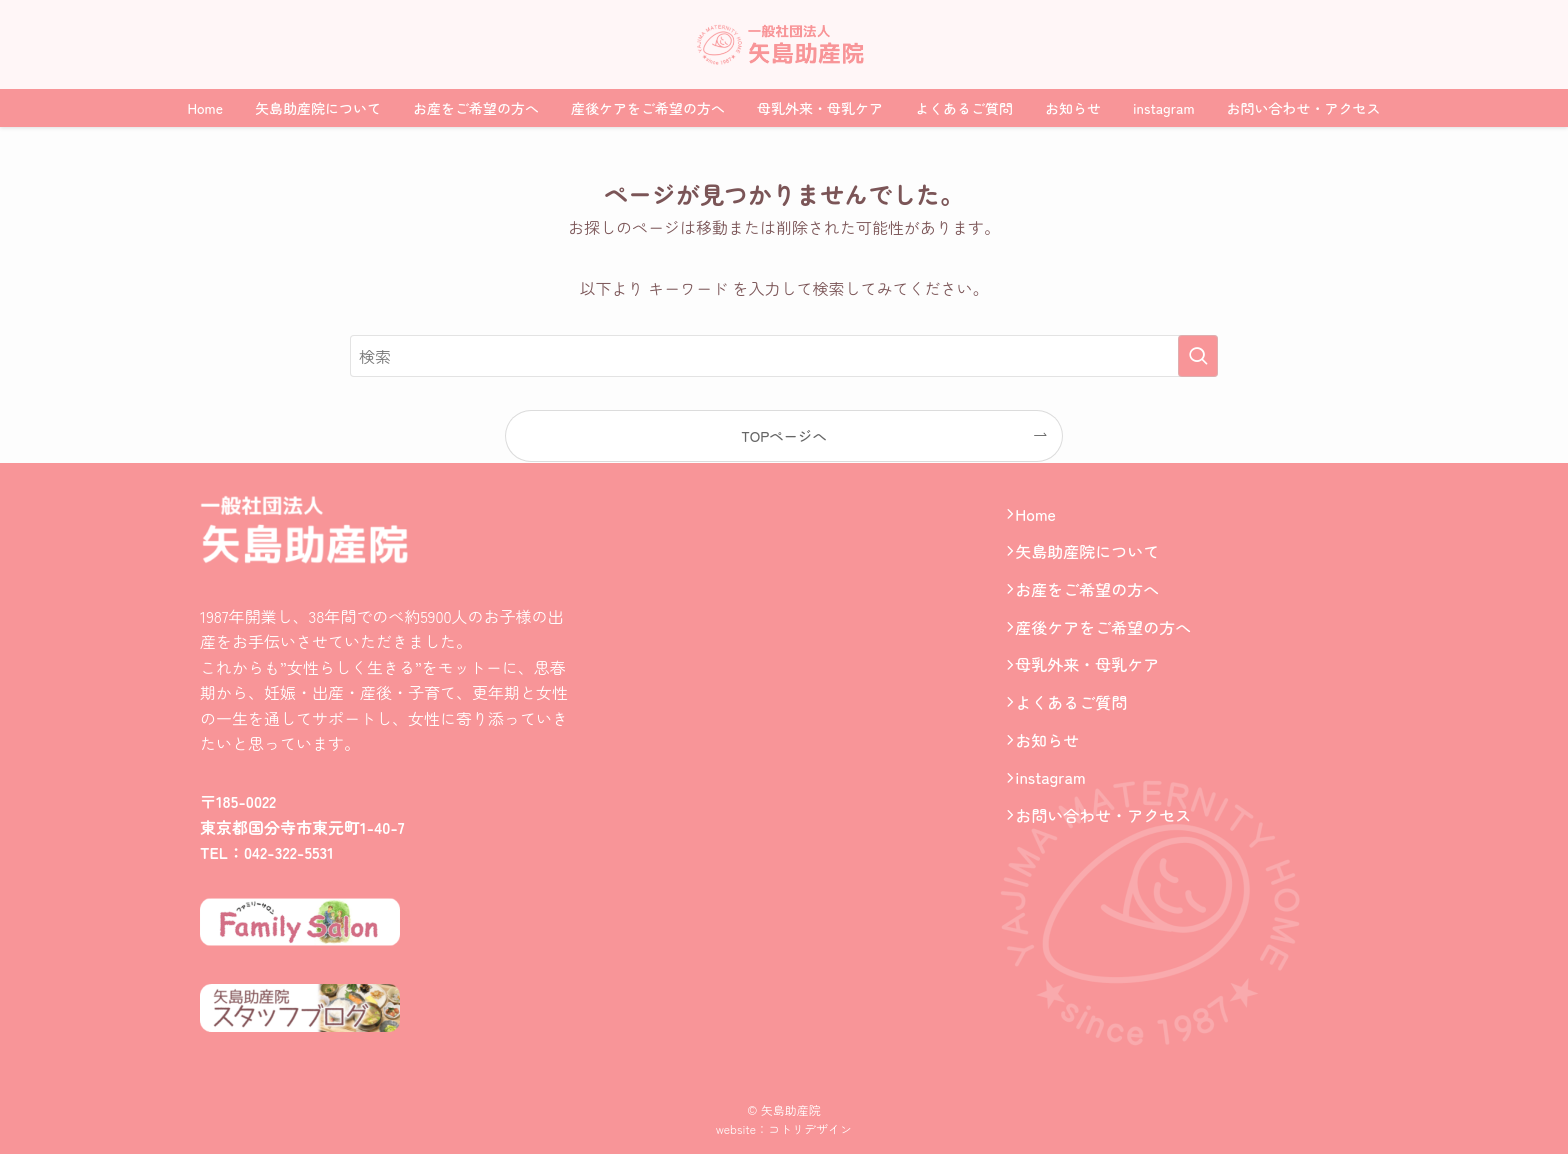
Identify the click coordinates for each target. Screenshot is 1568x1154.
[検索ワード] (784, 356)
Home (1044, 518)
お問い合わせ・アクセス (1112, 889)
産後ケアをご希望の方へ (1112, 657)
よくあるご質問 (1080, 750)
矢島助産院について (1096, 564)
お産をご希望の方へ (1096, 611)
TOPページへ (784, 435)
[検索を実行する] (1198, 356)
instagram (1059, 843)
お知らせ (1056, 796)
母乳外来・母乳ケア (1096, 703)
